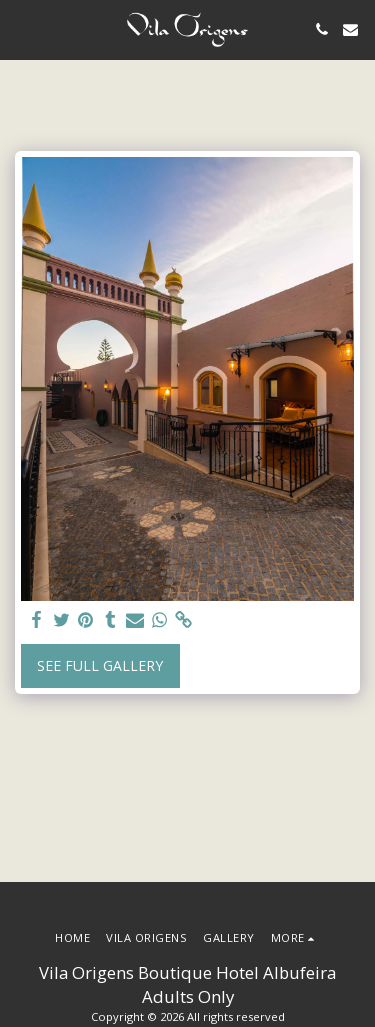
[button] (22, 28)
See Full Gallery (100, 665)
